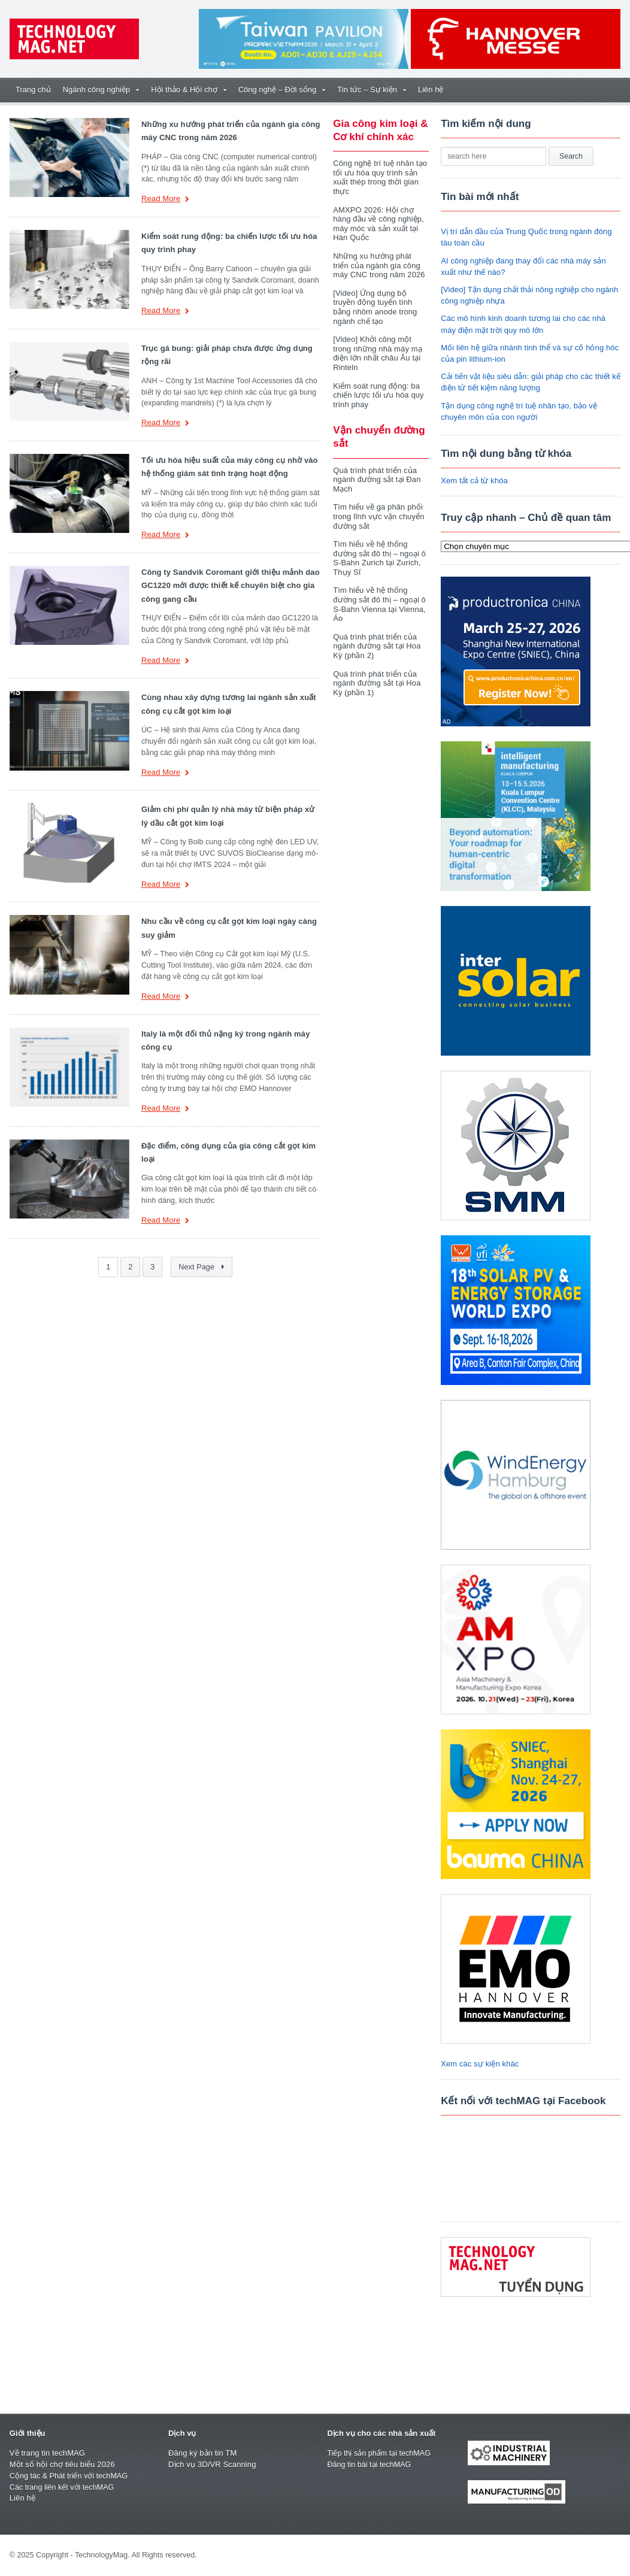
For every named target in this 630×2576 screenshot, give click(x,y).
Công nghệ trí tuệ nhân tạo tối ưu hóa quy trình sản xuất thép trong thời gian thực (379, 177)
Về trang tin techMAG (47, 2452)
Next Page (201, 1267)
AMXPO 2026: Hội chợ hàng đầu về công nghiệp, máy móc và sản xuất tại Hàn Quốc (377, 224)
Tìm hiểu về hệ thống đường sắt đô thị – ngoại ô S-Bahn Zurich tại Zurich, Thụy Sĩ (378, 549)
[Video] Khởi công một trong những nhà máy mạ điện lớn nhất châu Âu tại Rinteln (376, 344)
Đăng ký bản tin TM (201, 2452)
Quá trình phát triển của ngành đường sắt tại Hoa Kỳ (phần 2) (376, 636)
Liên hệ (430, 89)
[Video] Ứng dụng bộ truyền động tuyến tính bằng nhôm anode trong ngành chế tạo (381, 302)
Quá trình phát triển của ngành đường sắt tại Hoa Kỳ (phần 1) (376, 673)
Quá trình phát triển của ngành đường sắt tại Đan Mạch (376, 470)
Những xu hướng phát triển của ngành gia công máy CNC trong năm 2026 (380, 265)
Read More (165, 200)
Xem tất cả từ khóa (474, 480)
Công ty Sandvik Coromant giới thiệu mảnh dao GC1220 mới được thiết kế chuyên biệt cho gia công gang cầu (229, 586)
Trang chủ (33, 89)
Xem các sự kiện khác (479, 2063)
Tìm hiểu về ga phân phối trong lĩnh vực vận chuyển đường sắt (377, 507)
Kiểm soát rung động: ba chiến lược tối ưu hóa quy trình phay (377, 385)
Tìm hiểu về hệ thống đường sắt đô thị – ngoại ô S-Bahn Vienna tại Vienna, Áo (378, 595)
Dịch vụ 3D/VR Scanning (211, 2464)
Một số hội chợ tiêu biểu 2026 (61, 2464)
